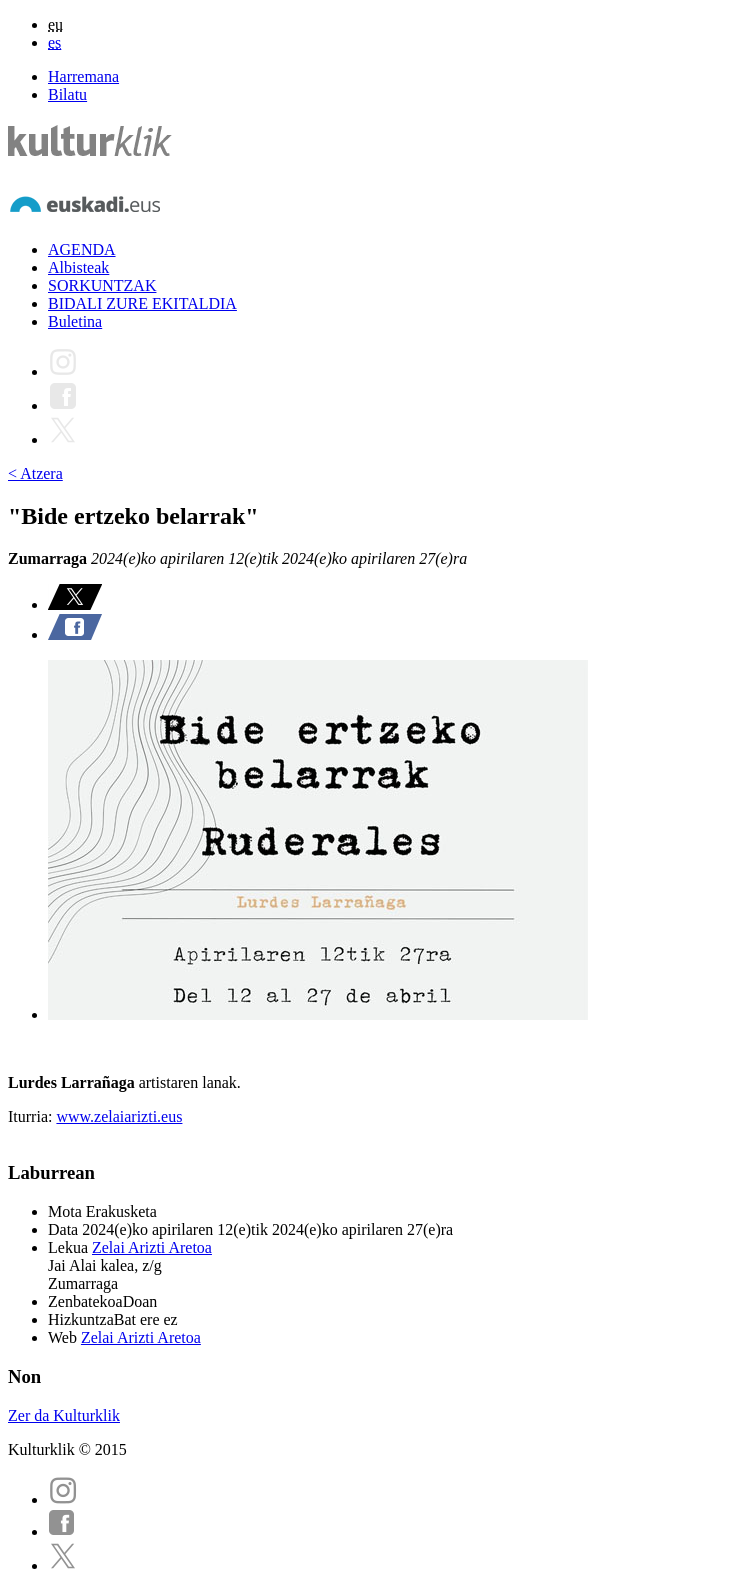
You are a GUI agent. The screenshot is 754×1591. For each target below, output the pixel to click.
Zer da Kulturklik (64, 1415)
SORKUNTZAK (102, 285)
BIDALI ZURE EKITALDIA (142, 303)
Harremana (83, 76)
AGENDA (82, 249)
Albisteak (78, 267)
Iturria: (32, 1116)
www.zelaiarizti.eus (119, 1116)
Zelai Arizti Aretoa (152, 1247)
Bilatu (67, 94)
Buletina (75, 321)
